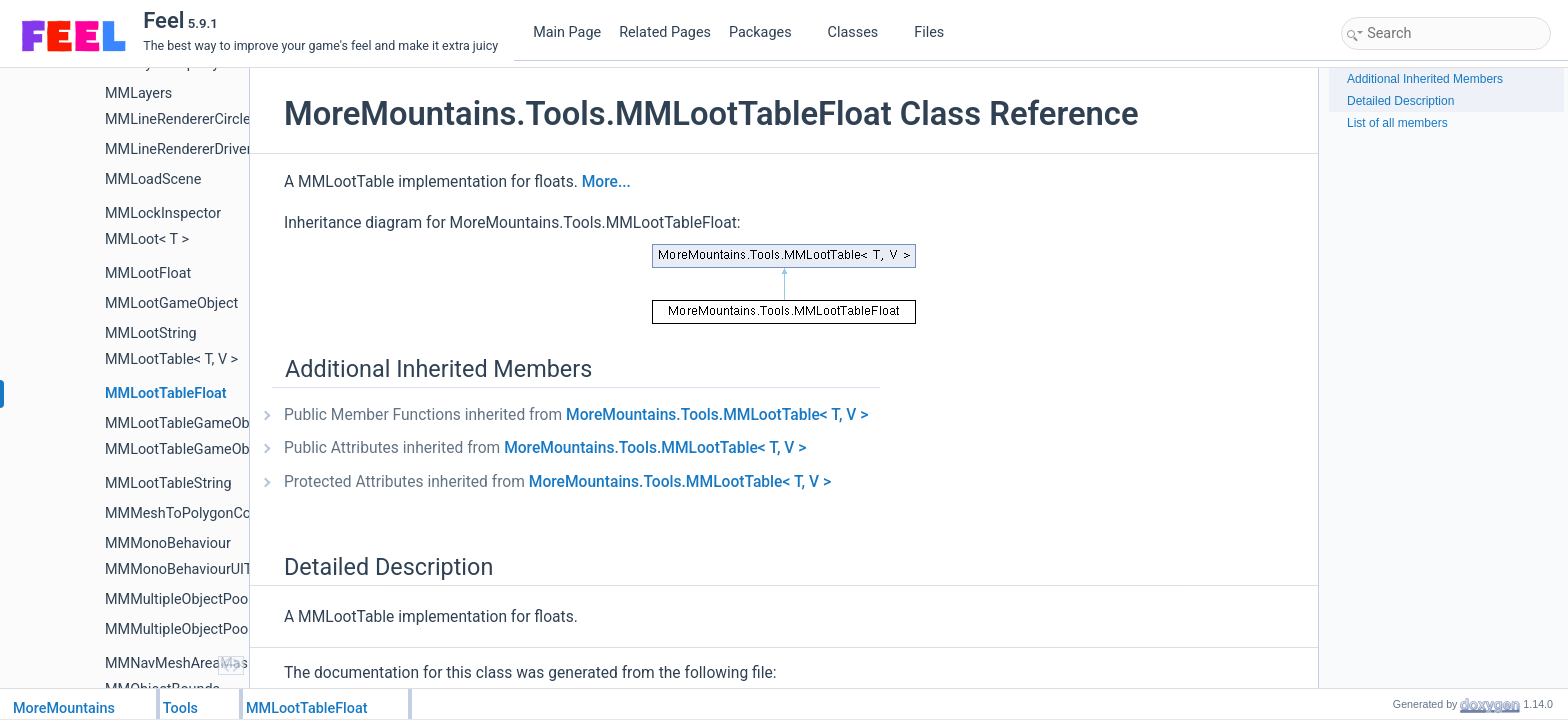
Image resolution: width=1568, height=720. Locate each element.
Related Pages (665, 32)
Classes (861, 32)
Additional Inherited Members (1425, 79)
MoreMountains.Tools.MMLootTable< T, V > (717, 415)
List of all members (1397, 123)
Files (936, 32)
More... (606, 182)
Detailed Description (1400, 101)
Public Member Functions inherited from (576, 415)
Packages (768, 32)
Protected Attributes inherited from (557, 482)
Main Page (567, 32)
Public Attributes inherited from (545, 448)
